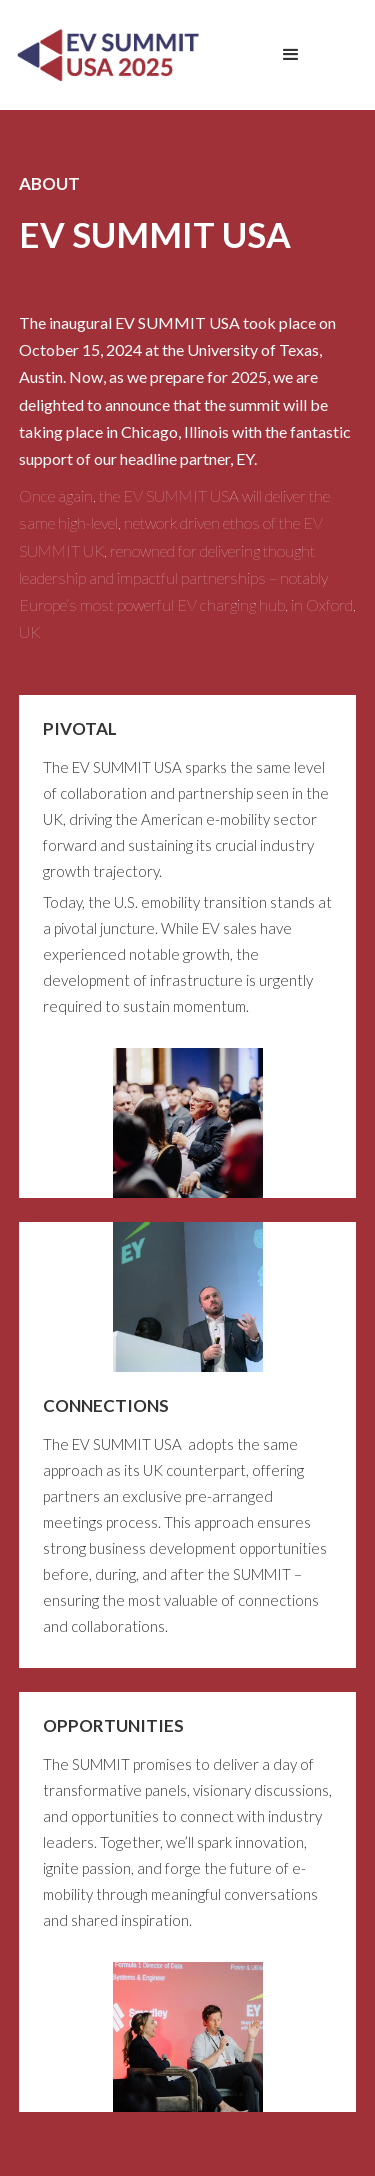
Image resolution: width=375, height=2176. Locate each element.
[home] (104, 55)
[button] (291, 55)
